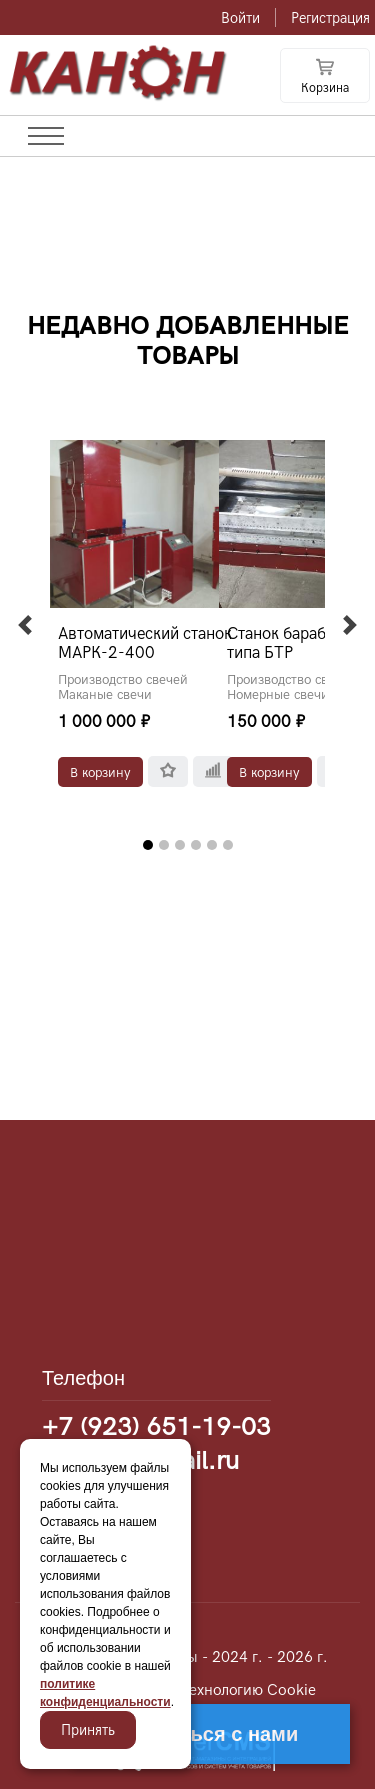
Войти (240, 18)
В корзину (100, 772)
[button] (25, 625)
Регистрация (330, 18)
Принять (88, 1730)
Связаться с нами (210, 1734)
